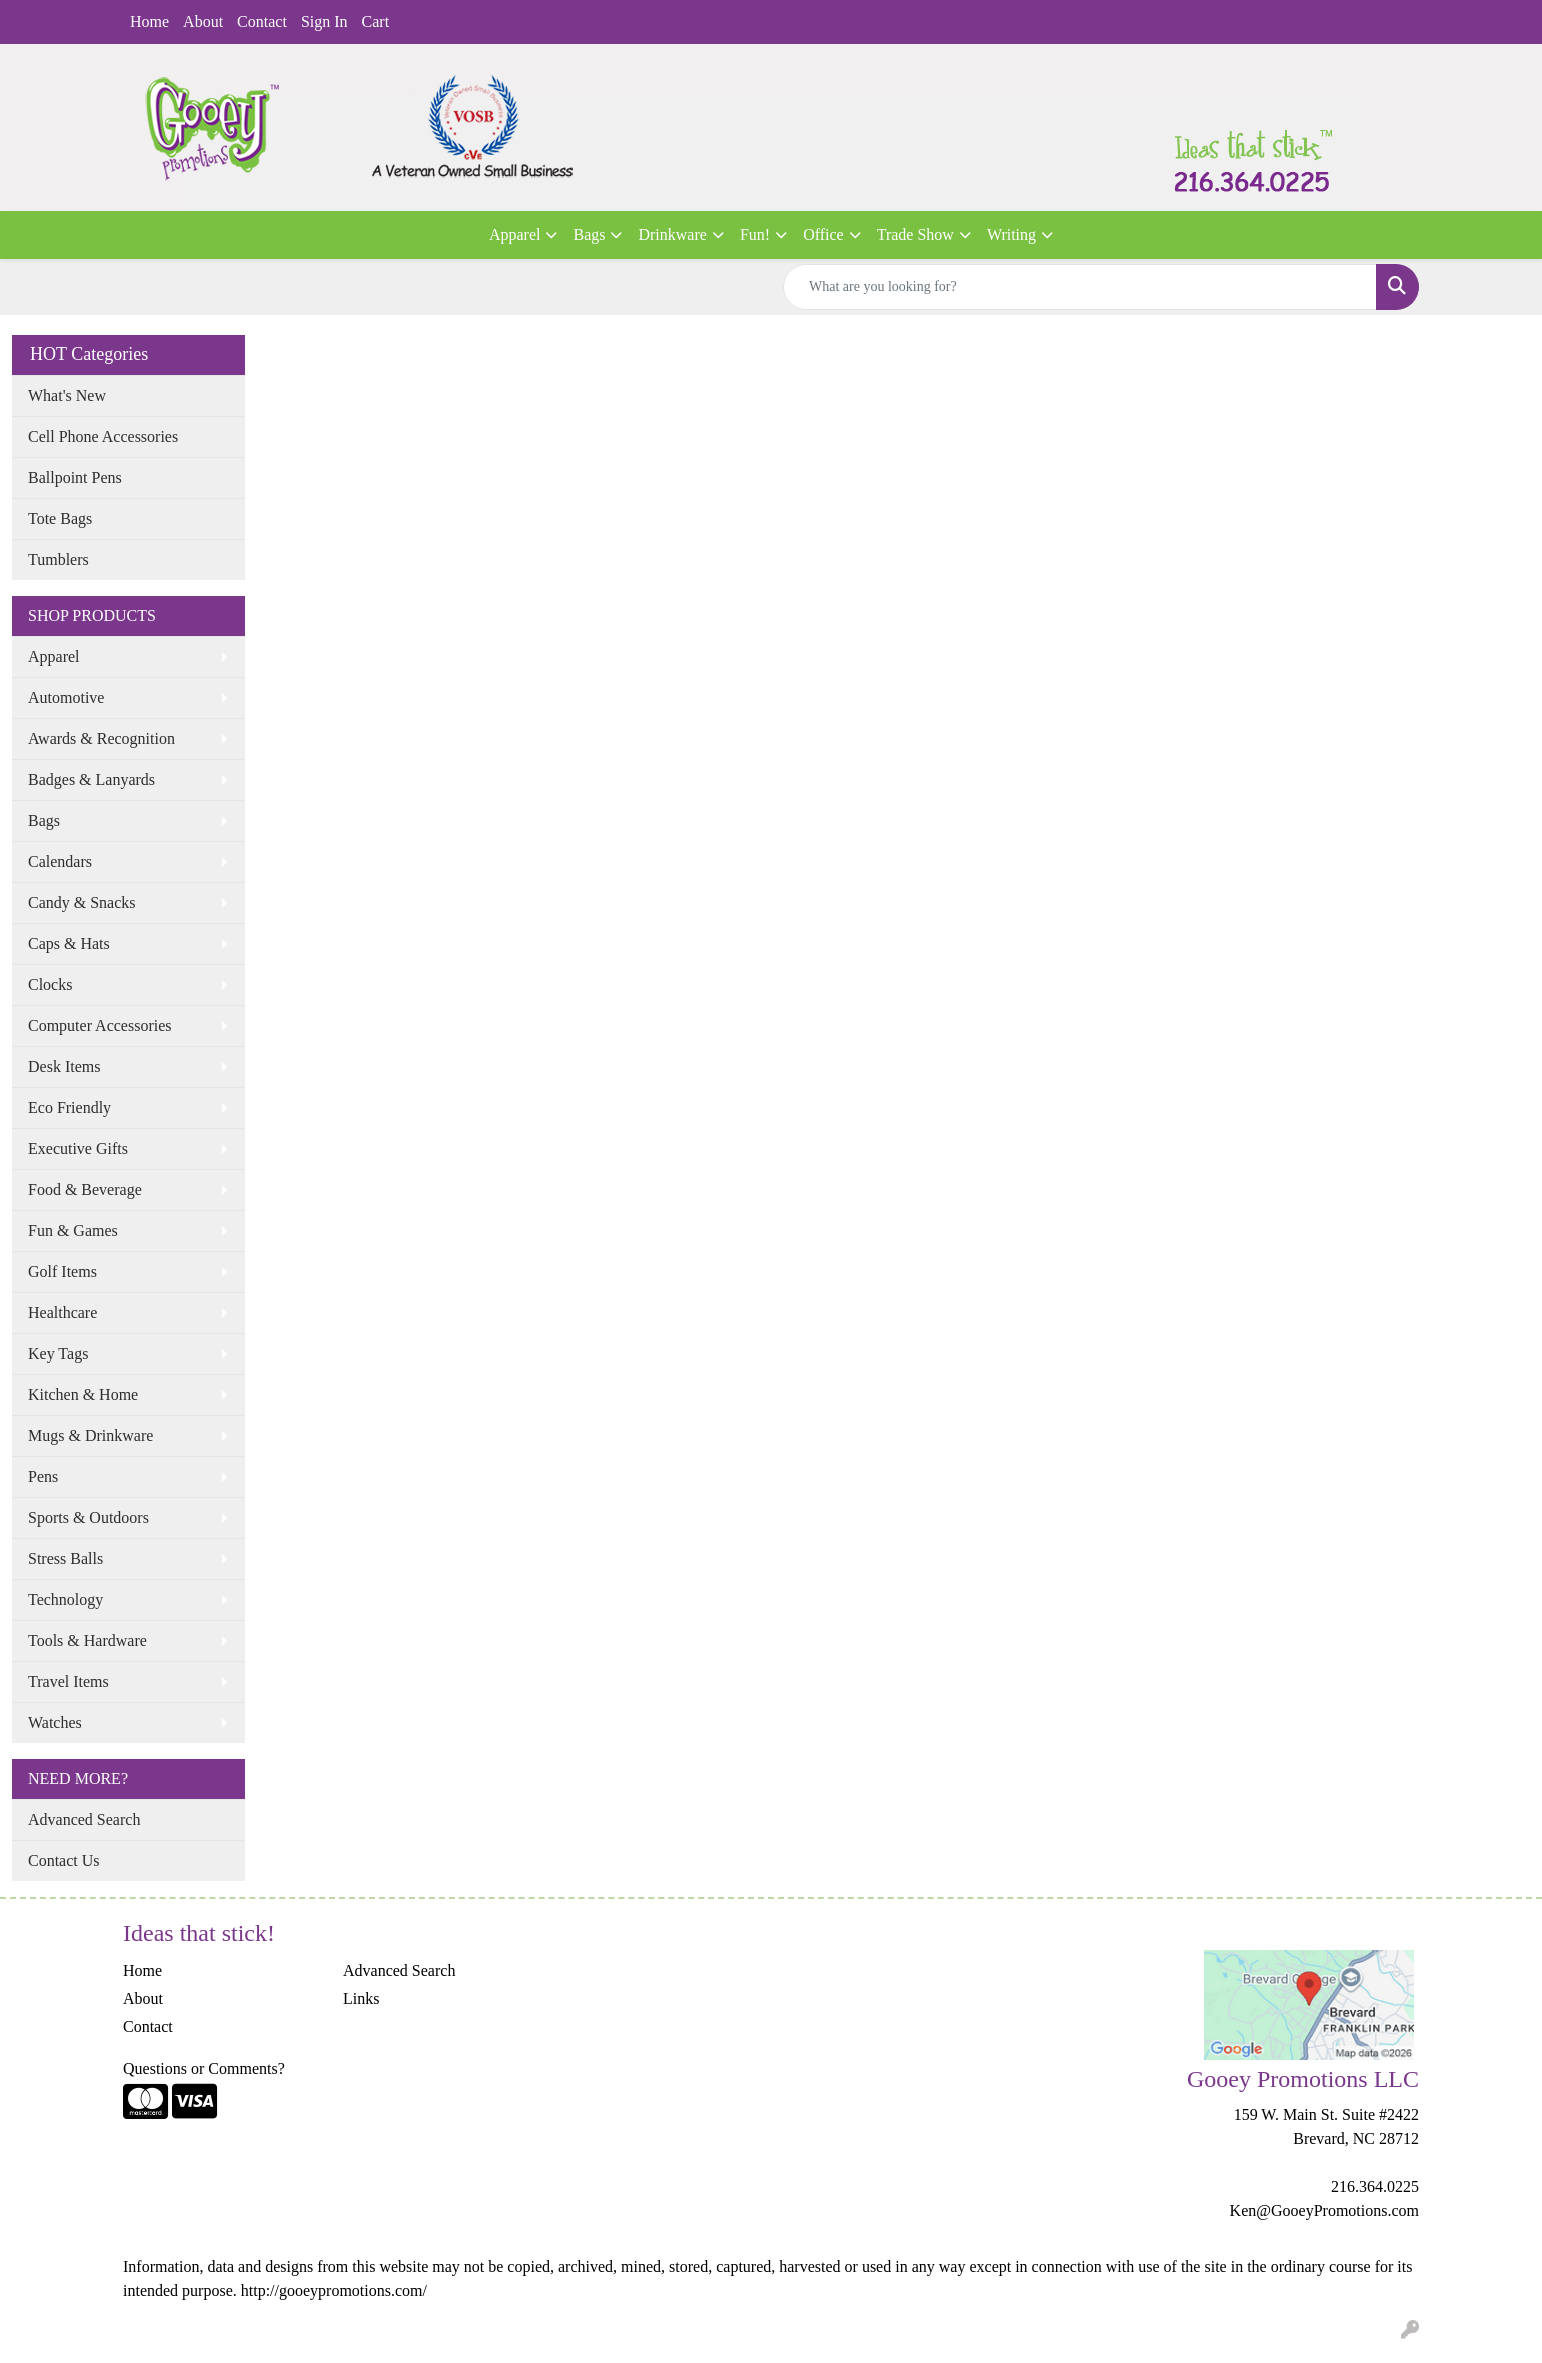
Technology (65, 1599)
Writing (1011, 234)
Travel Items (68, 1681)
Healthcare (62, 1312)
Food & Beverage (85, 1189)
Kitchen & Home (83, 1394)
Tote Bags (60, 518)
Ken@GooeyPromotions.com (1324, 2210)
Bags (589, 234)
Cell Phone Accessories (103, 436)
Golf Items (62, 1271)
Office (823, 234)
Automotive (66, 697)
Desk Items (64, 1066)
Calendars (60, 861)
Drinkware (672, 234)
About (203, 21)
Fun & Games (73, 1230)
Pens (43, 1476)
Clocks (50, 984)
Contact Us (64, 1860)
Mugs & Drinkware (90, 1435)
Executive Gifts (78, 1148)
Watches (55, 1722)
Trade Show (915, 234)
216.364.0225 (1375, 2186)
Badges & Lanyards (91, 779)
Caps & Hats (69, 943)
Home (149, 21)
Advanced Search (84, 1819)
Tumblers (58, 559)
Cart (376, 21)
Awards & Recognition (101, 738)
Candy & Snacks (82, 902)
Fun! (755, 234)
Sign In (324, 21)
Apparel (515, 234)
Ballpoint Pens (75, 477)
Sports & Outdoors (88, 1517)
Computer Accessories (100, 1025)
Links (361, 1998)
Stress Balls (65, 1558)
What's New (67, 395)
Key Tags (58, 1353)
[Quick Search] (1080, 287)
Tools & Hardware (87, 1640)
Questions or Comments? (204, 2068)
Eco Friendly (69, 1107)
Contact (262, 21)
